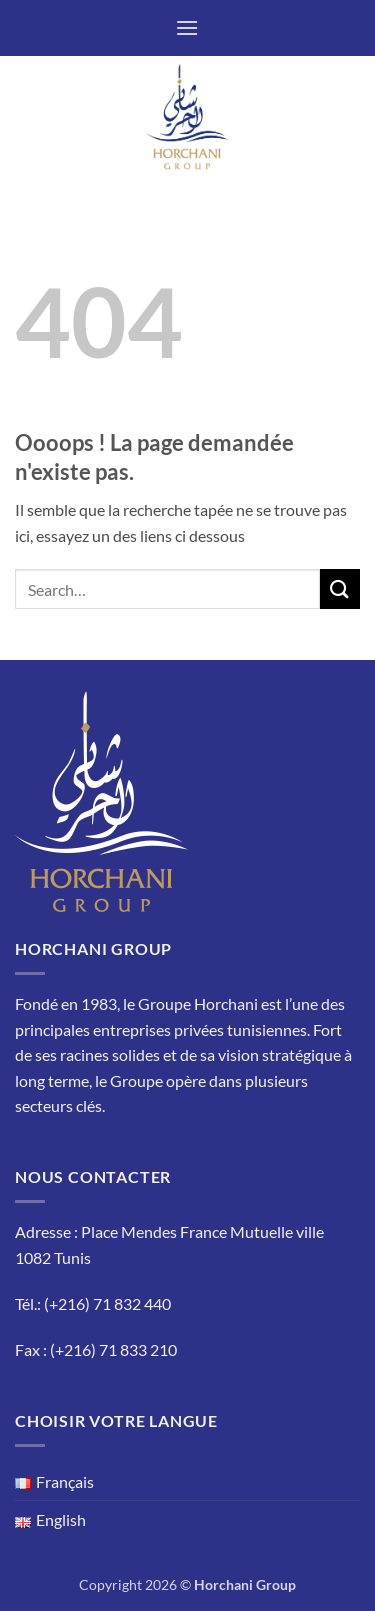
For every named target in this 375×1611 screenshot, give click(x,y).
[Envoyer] (340, 588)
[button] (188, 27)
